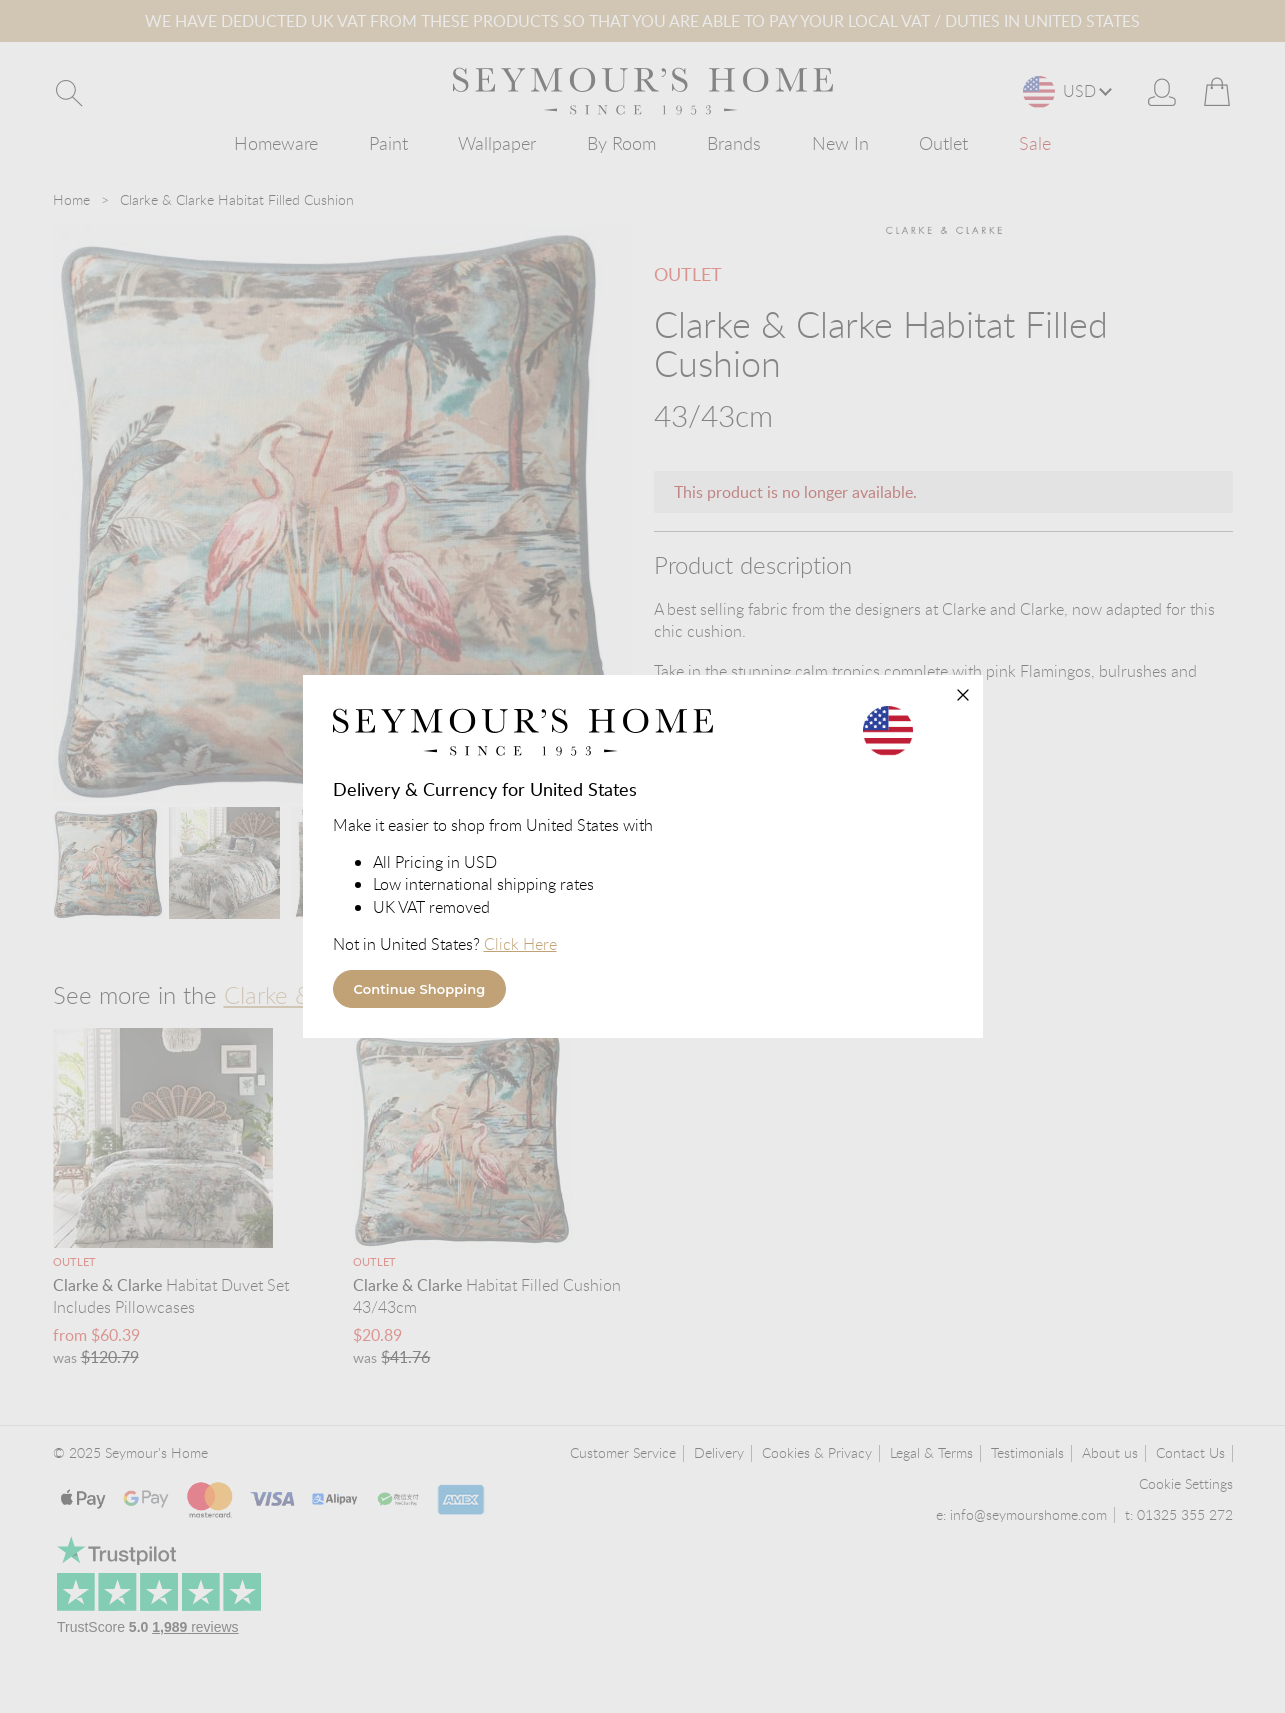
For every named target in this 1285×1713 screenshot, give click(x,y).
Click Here (522, 943)
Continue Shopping (420, 989)
